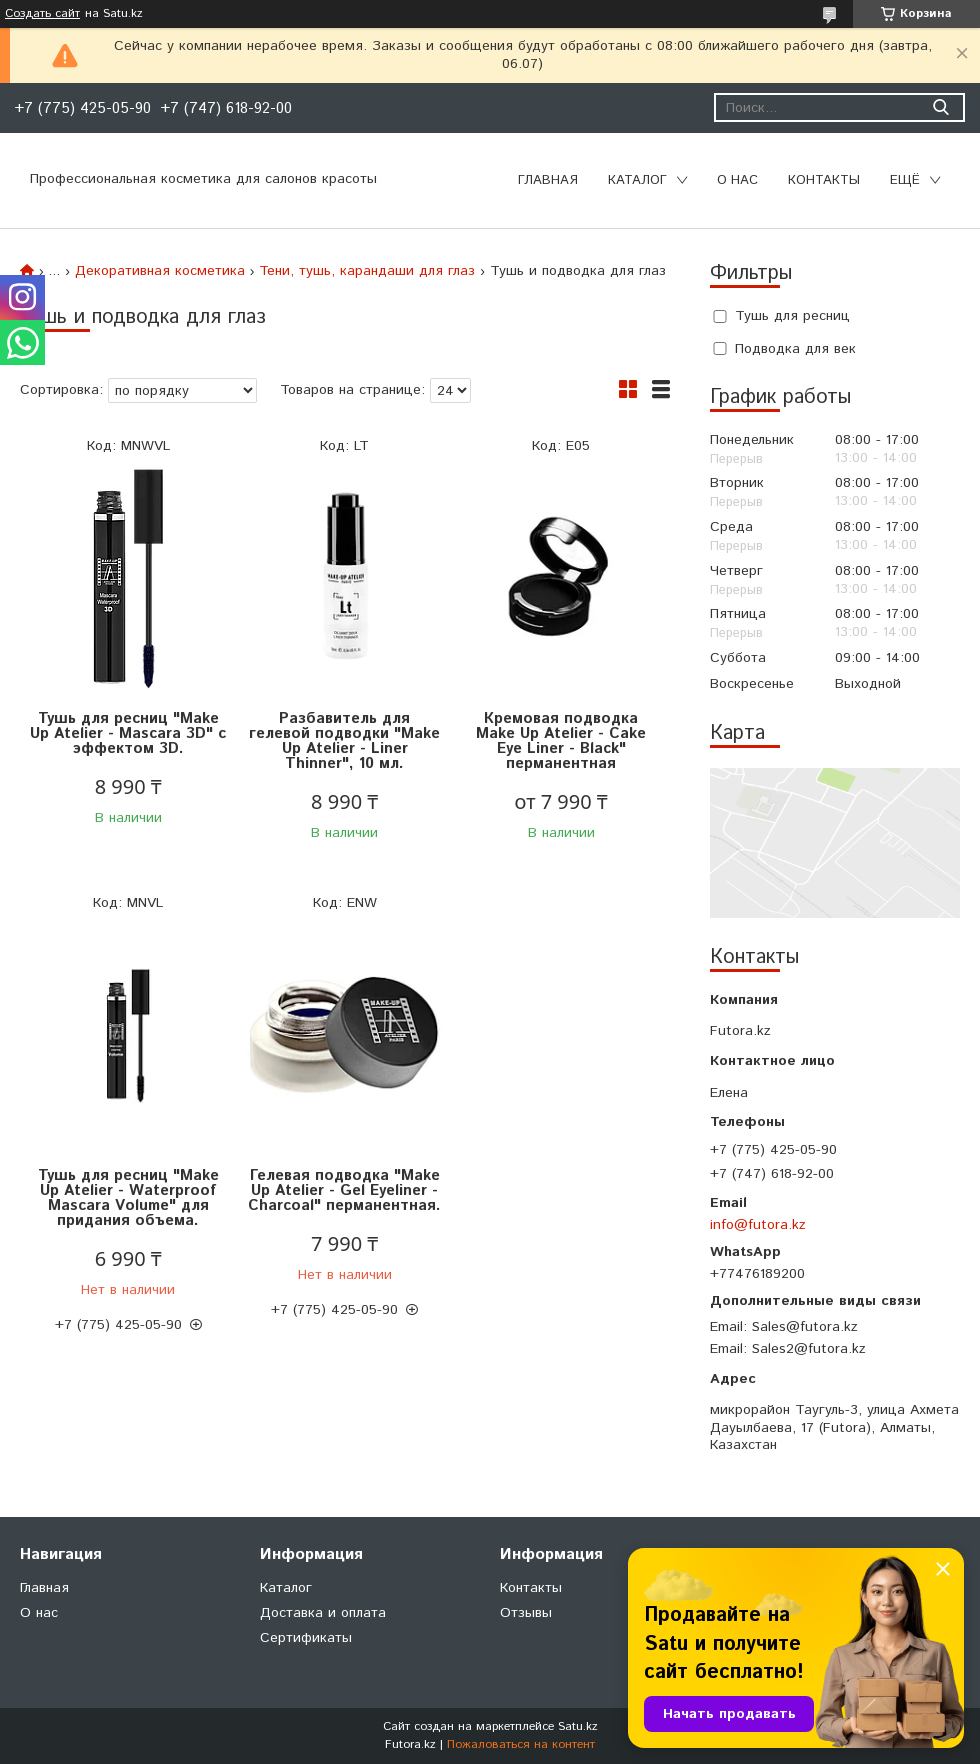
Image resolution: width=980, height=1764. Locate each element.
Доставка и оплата (323, 1613)
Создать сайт (42, 14)
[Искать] (940, 107)
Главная (548, 180)
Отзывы (526, 1613)
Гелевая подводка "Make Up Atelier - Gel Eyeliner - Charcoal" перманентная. (344, 1190)
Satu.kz (578, 1726)
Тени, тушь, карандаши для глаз (367, 271)
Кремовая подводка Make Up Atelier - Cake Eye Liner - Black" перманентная (561, 741)
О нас (737, 180)
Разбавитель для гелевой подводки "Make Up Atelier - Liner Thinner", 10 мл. (344, 741)
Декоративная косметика (160, 271)
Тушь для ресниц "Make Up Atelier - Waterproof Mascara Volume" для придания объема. (128, 1198)
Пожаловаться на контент (521, 1744)
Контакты (824, 180)
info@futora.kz (758, 1225)
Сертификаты (306, 1638)
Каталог (637, 180)
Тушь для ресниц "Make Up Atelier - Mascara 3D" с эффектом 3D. (128, 733)
